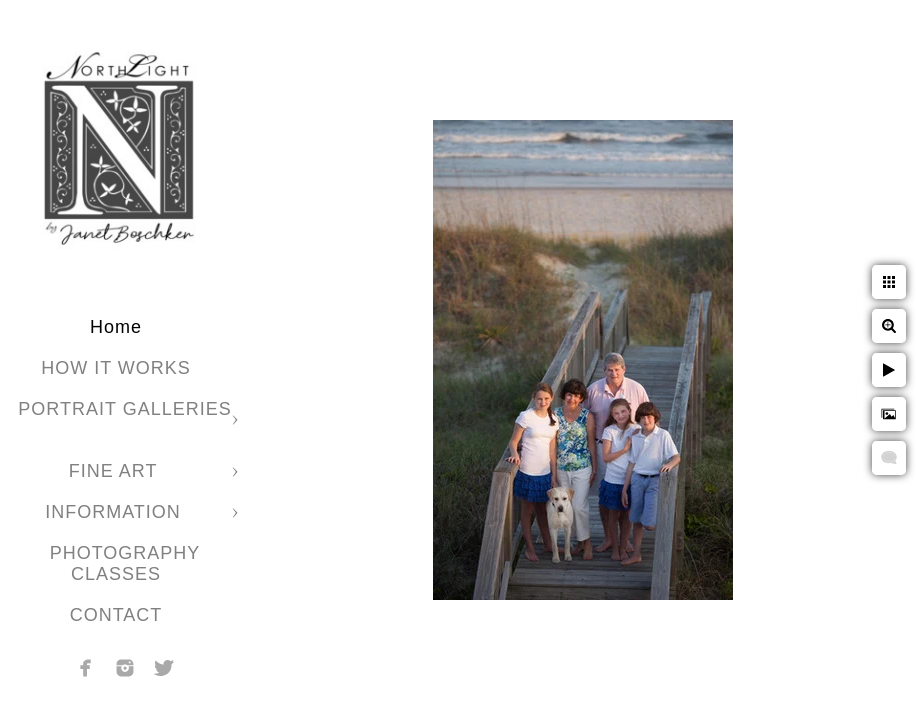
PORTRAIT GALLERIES (124, 409)
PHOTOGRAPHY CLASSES (125, 563)
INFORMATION (116, 512)
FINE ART (116, 471)
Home (116, 327)
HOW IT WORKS (116, 368)
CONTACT (116, 615)
